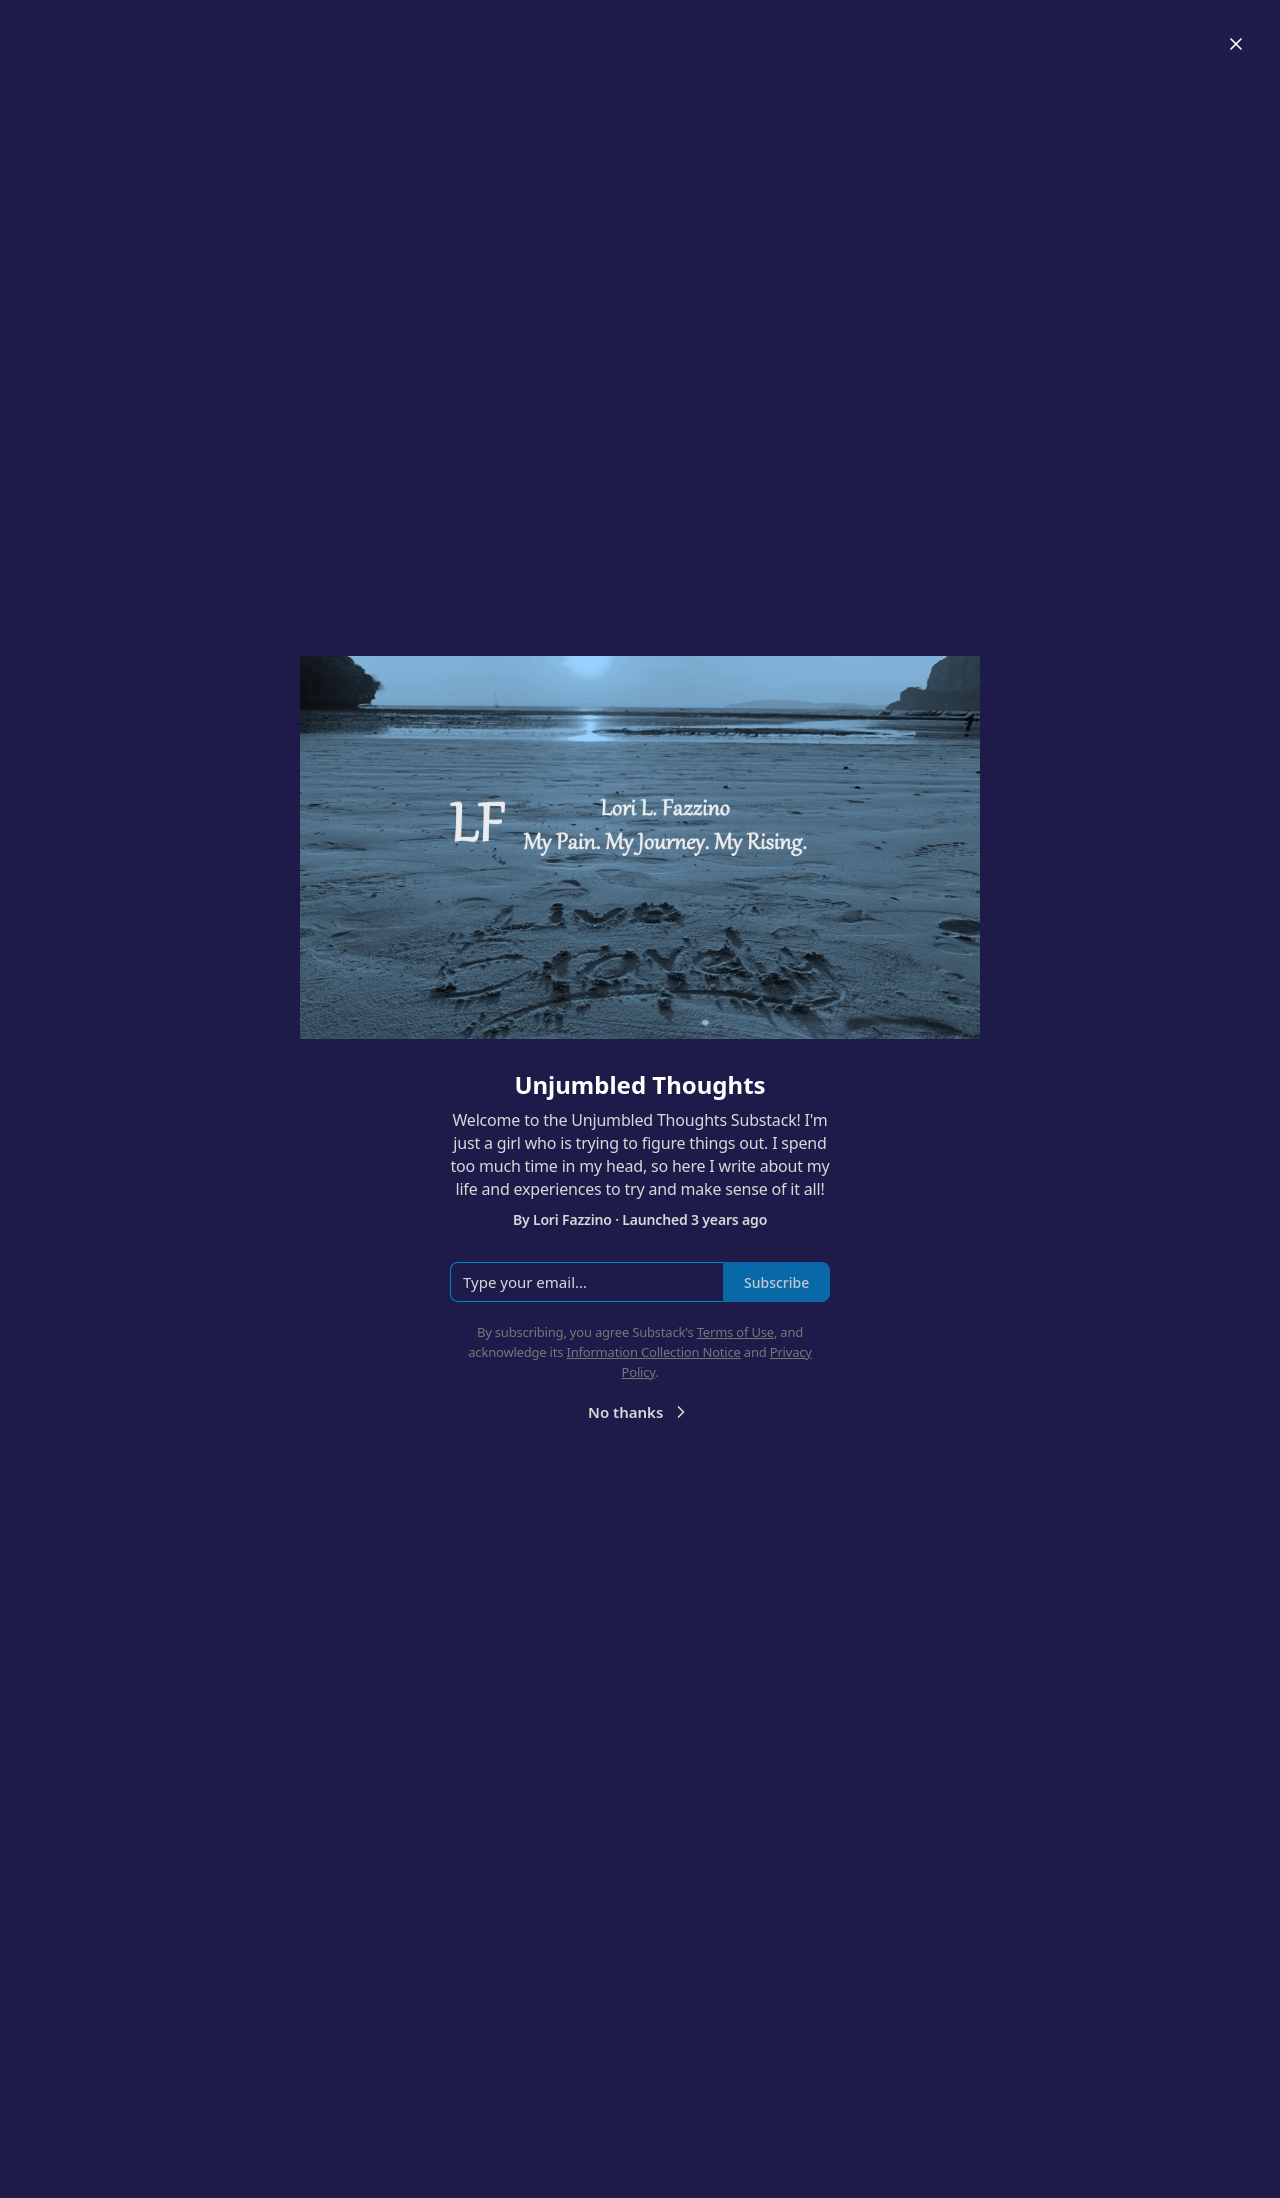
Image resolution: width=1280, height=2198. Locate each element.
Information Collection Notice (653, 1352)
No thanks (639, 1412)
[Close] (1236, 44)
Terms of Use (735, 1332)
